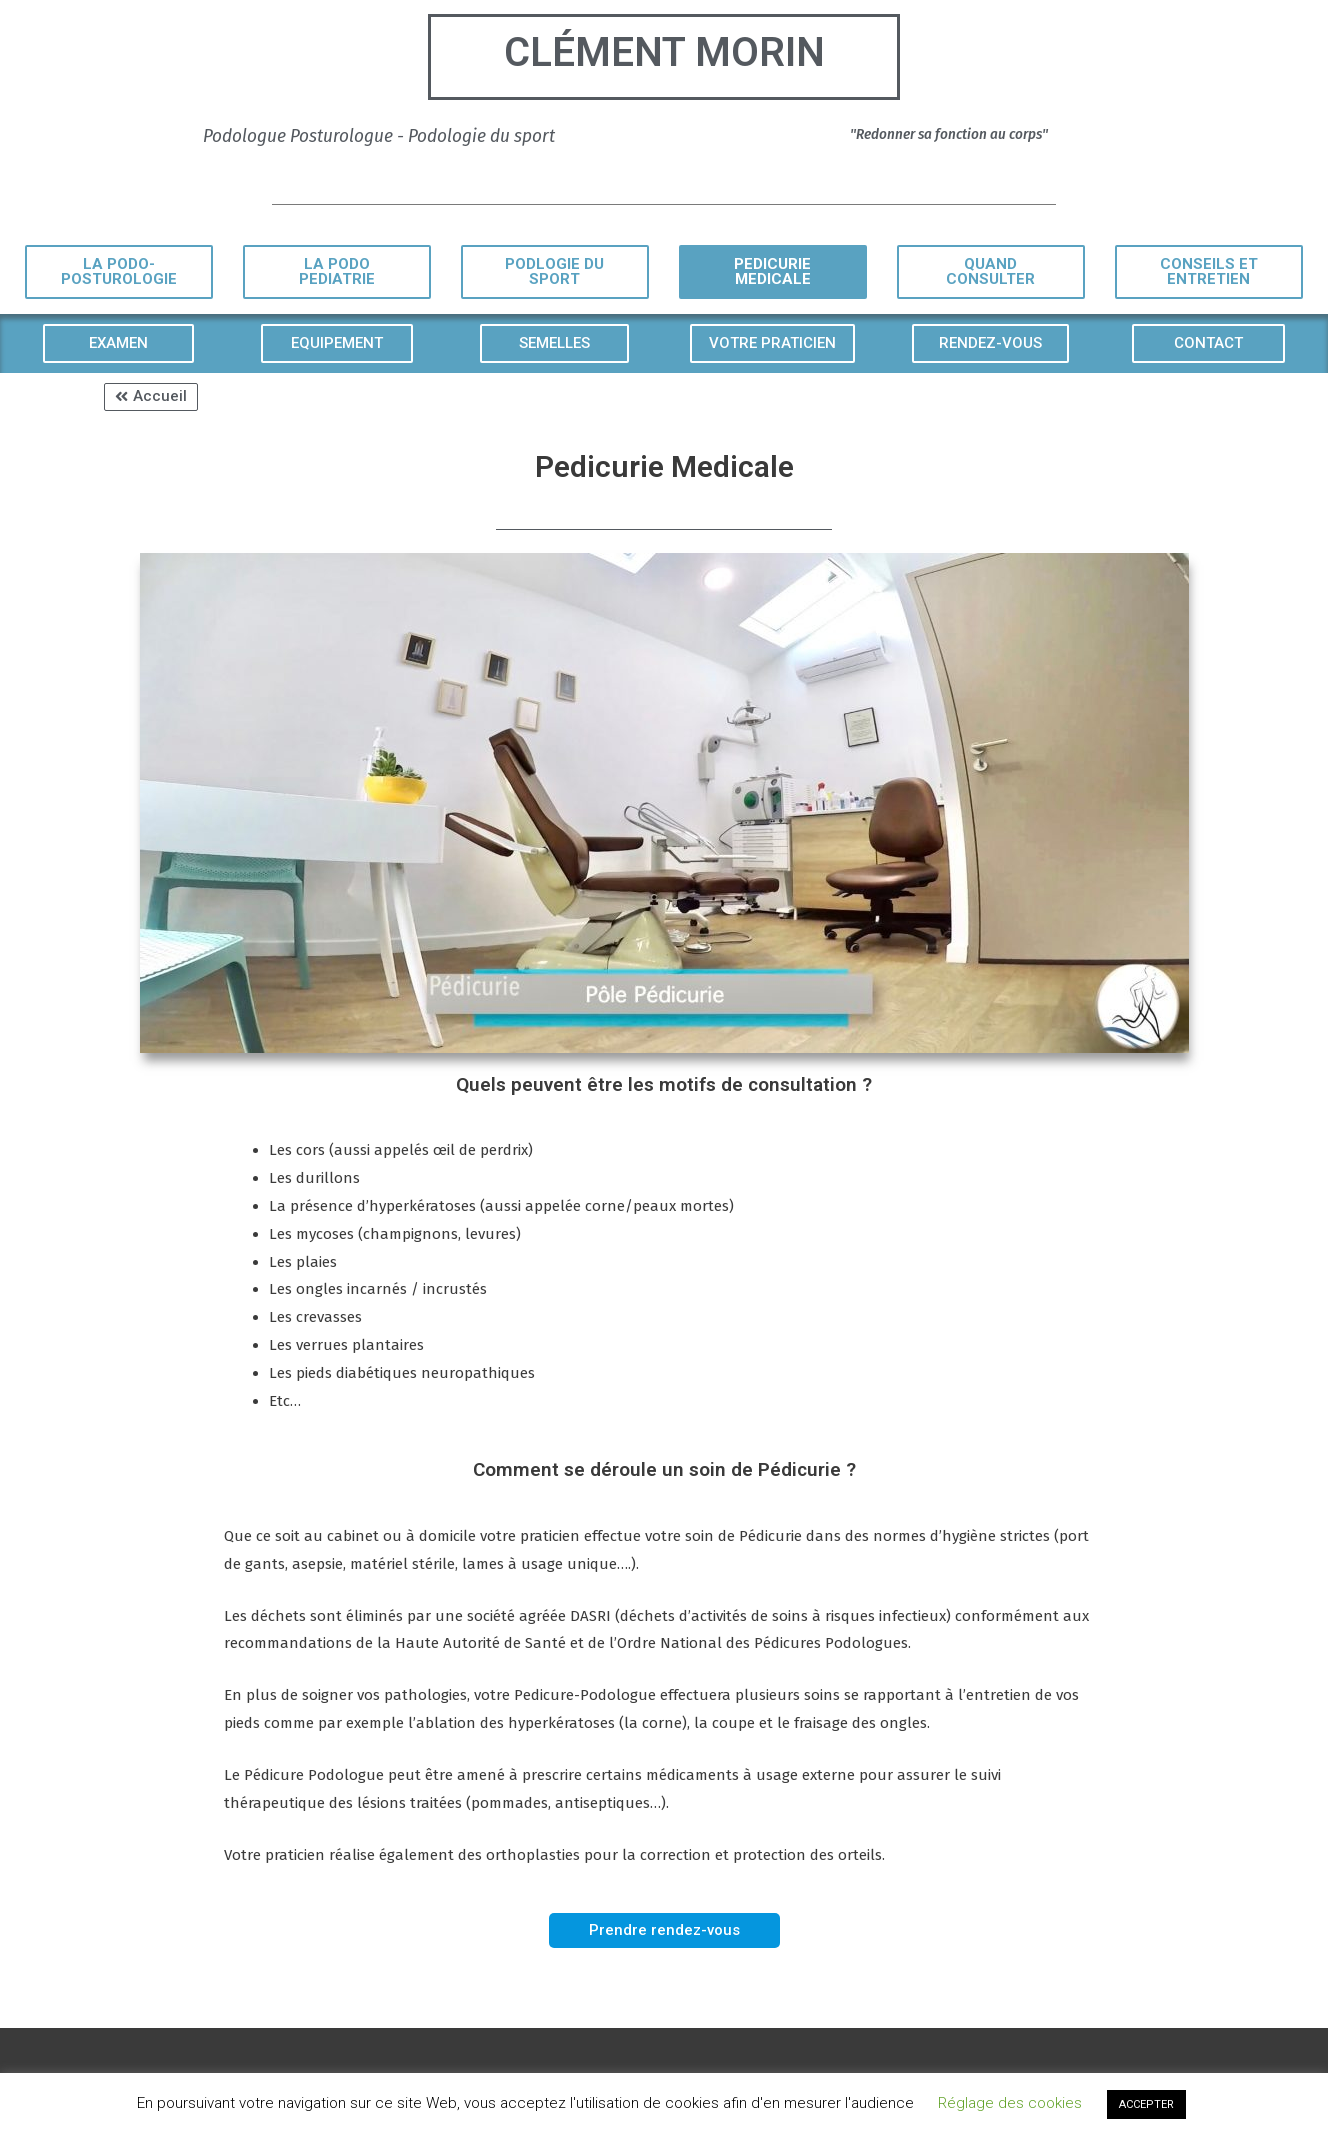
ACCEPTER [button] (1146, 2104)
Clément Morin (664, 52)
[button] (119, 272)
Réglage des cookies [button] (1010, 2103)
